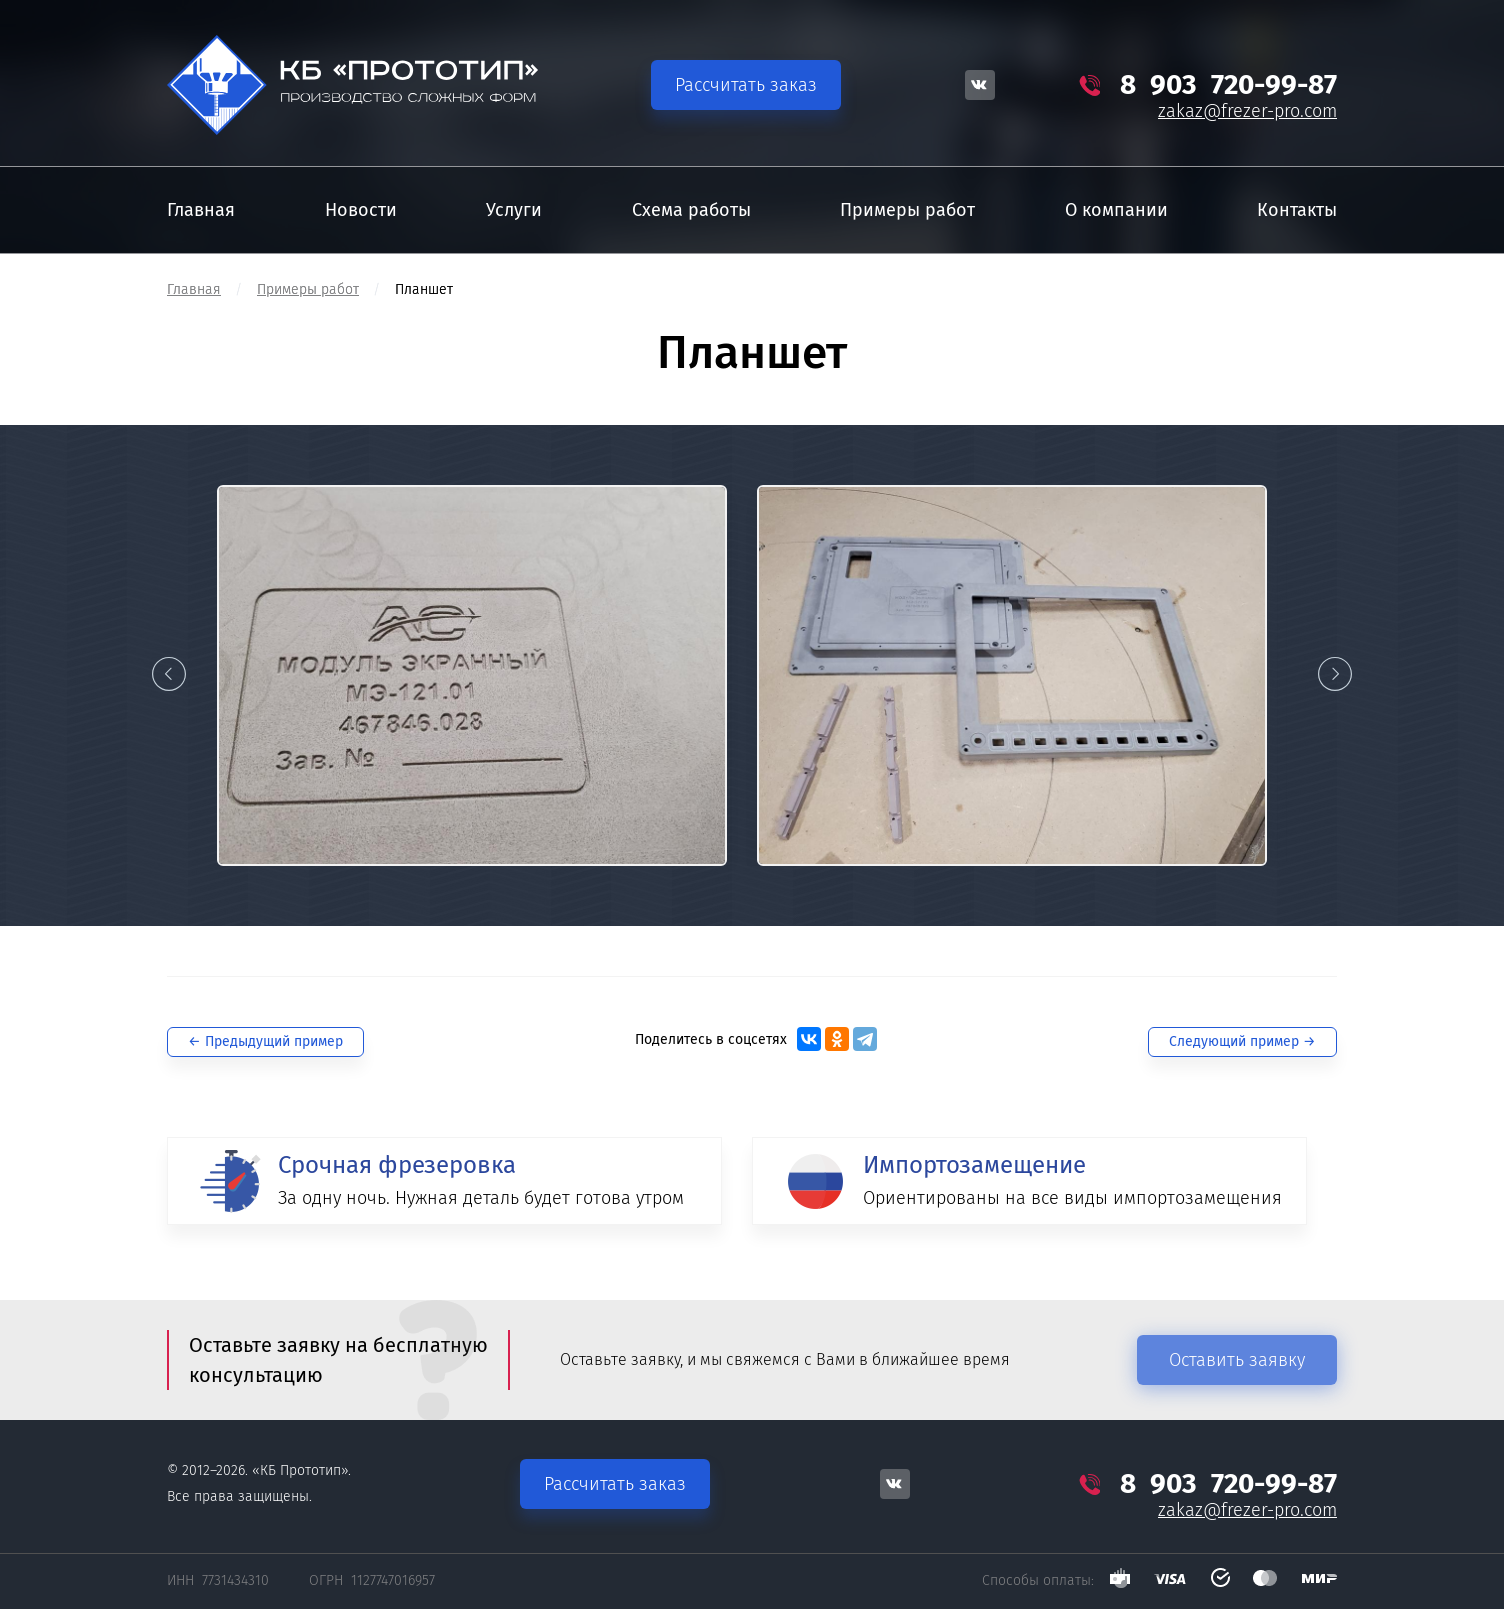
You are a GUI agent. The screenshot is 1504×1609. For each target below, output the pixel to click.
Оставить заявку (1237, 1360)
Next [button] (1335, 674)
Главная (194, 289)
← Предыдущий (265, 1041)
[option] (472, 675)
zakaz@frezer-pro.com (1247, 111)
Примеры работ (308, 289)
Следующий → (1242, 1041)
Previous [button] (169, 674)
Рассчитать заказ (746, 85)
